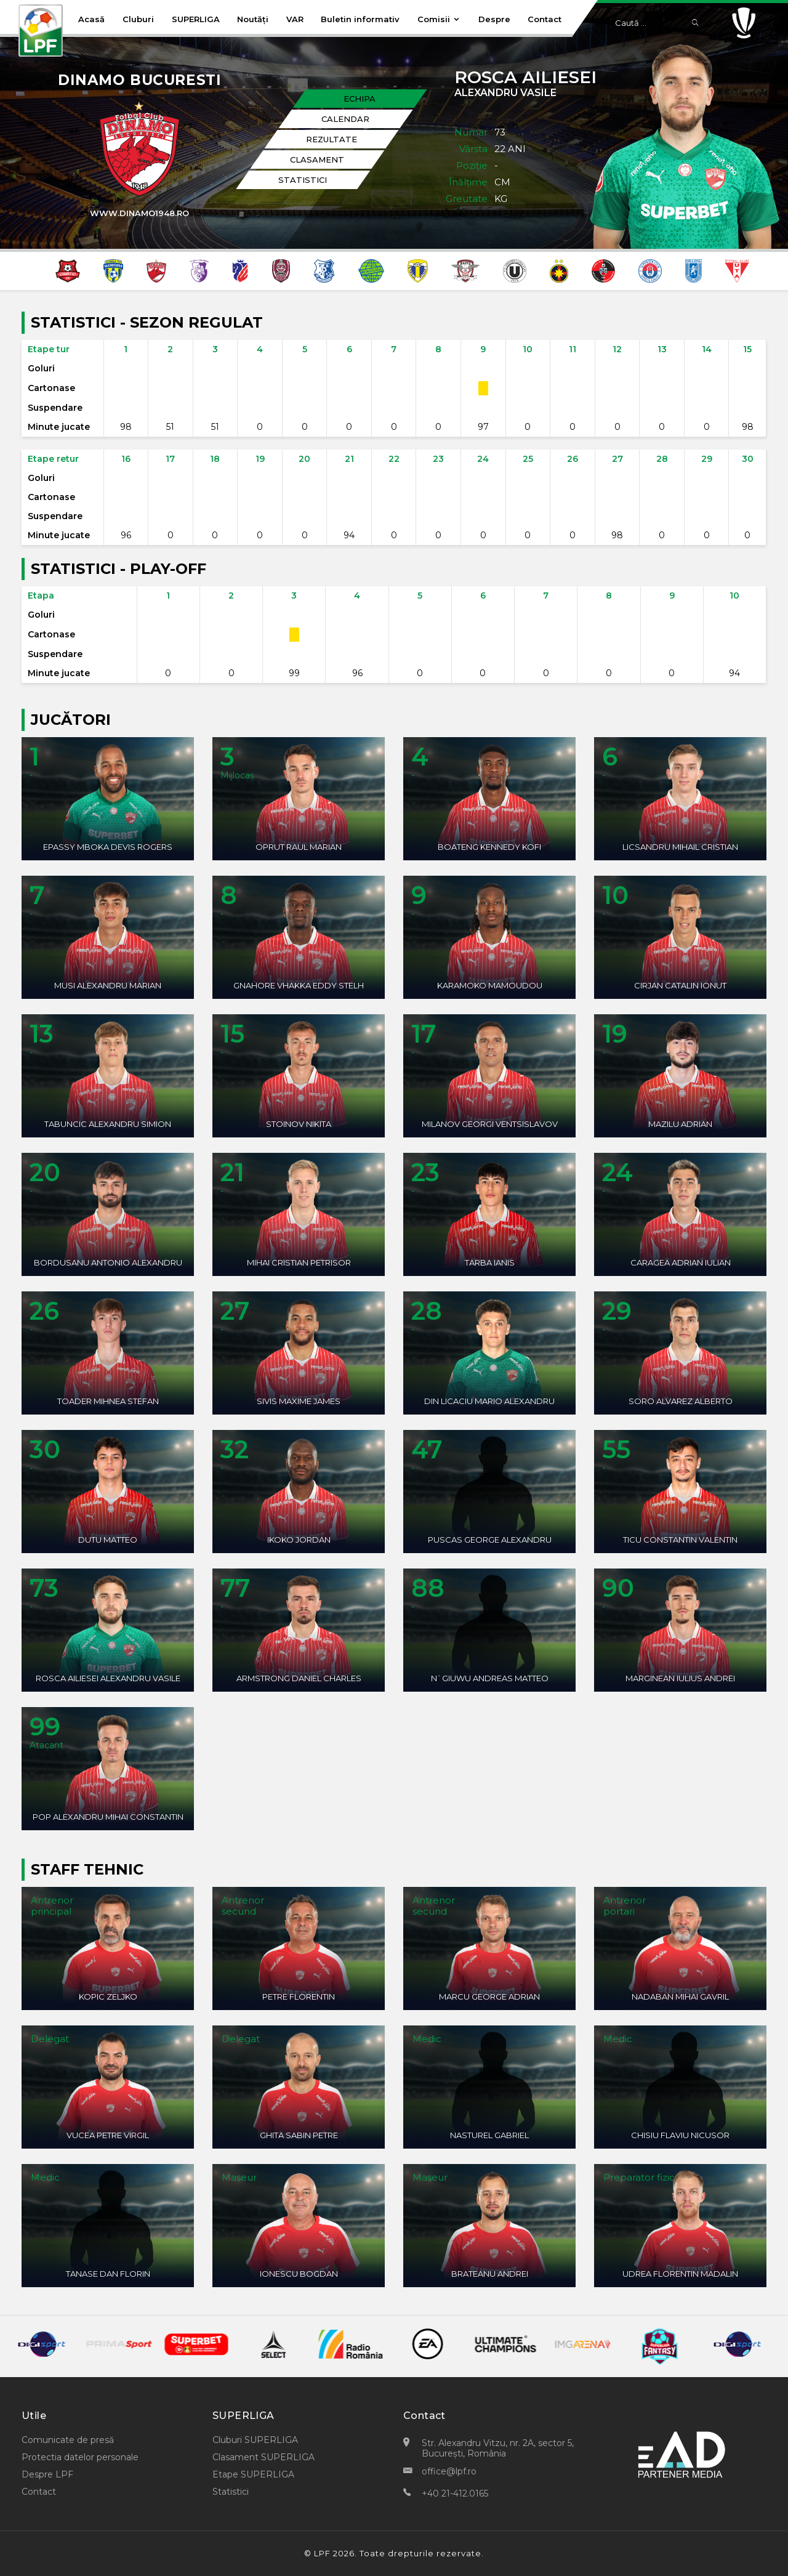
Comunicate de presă (68, 2439)
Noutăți (252, 19)
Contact (544, 19)
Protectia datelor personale (80, 2457)
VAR (295, 19)
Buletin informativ (360, 19)
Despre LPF (47, 2474)
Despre (494, 19)
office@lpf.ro (449, 2471)
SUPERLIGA (196, 19)
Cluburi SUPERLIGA (255, 2439)
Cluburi (138, 19)
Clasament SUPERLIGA (263, 2457)
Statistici (230, 2491)
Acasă (91, 19)
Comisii (438, 19)
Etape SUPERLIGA (253, 2474)
